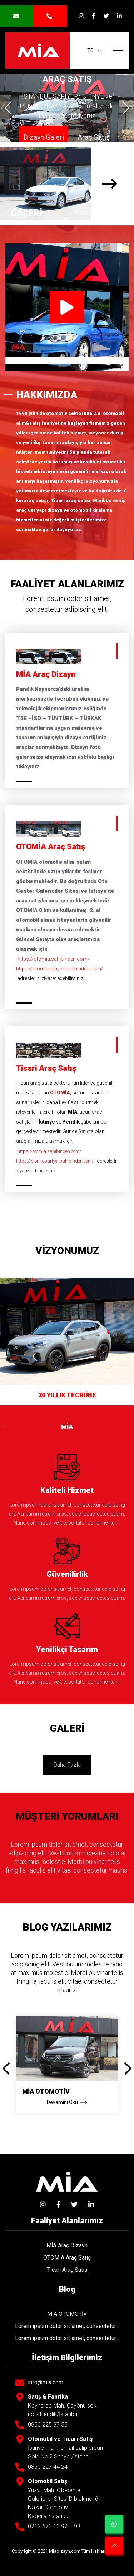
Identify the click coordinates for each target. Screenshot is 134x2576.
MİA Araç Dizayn (67, 2245)
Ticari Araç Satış (67, 2269)
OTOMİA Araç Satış (67, 2257)
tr (91, 50)
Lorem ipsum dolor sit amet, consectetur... (67, 2326)
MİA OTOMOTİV (46, 2091)
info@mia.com (45, 2382)
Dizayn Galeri (43, 137)
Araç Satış (94, 137)
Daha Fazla (67, 1764)
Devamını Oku (67, 2102)
